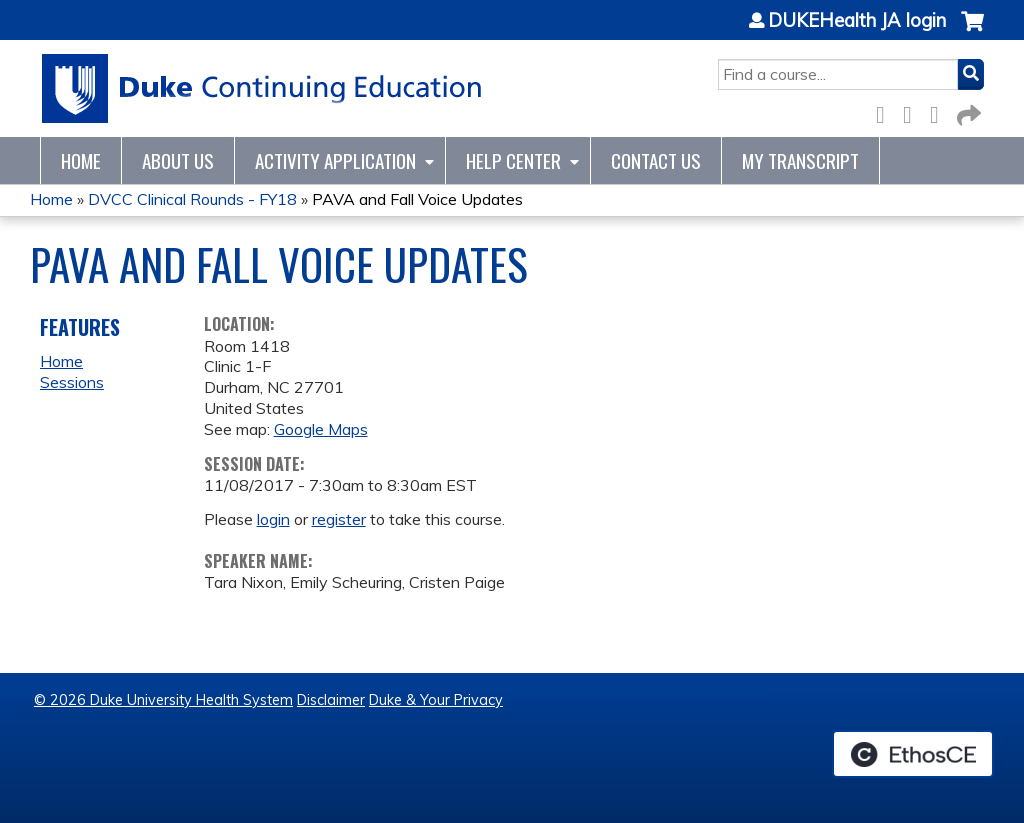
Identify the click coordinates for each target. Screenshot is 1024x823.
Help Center (513, 160)
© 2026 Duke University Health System (163, 700)
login (273, 519)
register (339, 519)
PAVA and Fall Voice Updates (417, 199)
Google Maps (321, 429)
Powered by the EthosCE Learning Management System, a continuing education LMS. (913, 754)
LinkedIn (940, 111)
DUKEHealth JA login (857, 21)
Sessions (72, 382)
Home (81, 160)
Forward (967, 111)
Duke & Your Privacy (436, 700)
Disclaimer (331, 700)
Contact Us (656, 160)
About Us (178, 160)
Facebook (886, 111)
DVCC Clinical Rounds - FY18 (192, 199)
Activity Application (335, 160)
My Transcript (800, 160)
